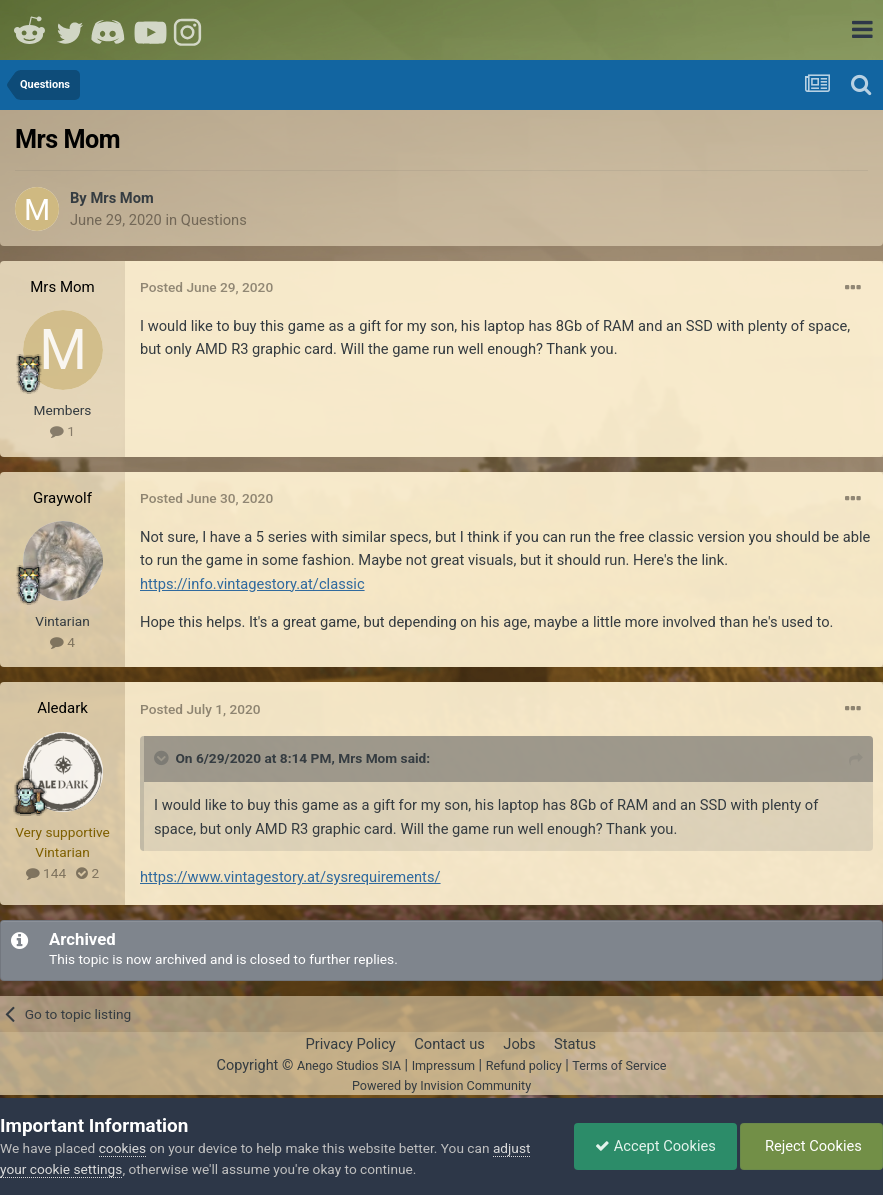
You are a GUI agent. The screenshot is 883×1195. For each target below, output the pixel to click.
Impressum (443, 1065)
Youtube (150, 30)
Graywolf (62, 498)
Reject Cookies (811, 1146)
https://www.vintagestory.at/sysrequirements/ (290, 877)
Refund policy (524, 1065)
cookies (122, 1148)
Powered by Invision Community (441, 1085)
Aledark (62, 708)
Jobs (519, 1044)
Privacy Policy (350, 1044)
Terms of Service (619, 1065)
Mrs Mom (121, 198)
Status (575, 1044)
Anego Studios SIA (349, 1065)
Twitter (70, 30)
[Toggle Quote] (163, 758)
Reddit (30, 30)
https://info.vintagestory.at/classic (252, 584)
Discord (110, 30)
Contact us (449, 1044)
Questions (214, 220)
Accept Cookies (655, 1146)
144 (46, 873)
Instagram (190, 30)
